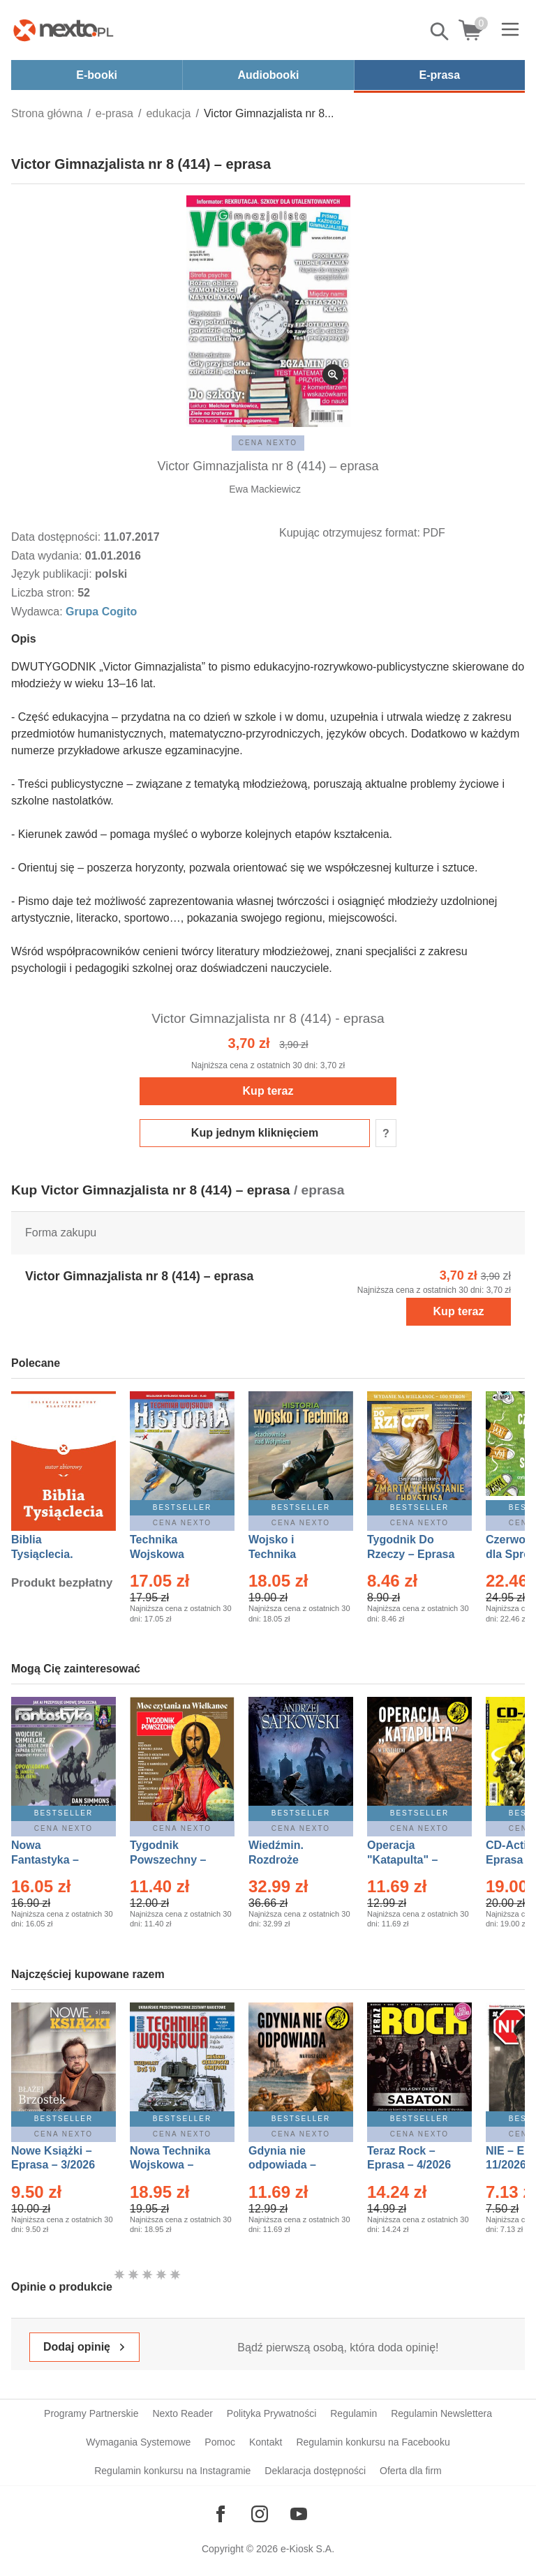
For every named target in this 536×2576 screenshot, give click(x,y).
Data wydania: (48, 556)
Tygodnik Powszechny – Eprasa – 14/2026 (175, 1859)
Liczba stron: (44, 593)
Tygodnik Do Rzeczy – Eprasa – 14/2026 (410, 1554)
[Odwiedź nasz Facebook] (220, 2514)
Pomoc (219, 2442)
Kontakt (265, 2442)
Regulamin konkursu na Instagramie (172, 2470)
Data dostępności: (57, 537)
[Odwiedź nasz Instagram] (259, 2514)
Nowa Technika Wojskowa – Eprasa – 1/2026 (172, 2165)
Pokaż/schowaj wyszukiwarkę (440, 31)
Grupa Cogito (101, 611)
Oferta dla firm (411, 2470)
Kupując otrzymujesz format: (349, 533)
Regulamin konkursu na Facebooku (372, 2442)
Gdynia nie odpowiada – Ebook (282, 2165)
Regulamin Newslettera (441, 2413)
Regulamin (353, 2413)
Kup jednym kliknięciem (254, 1133)
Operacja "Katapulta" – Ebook (402, 1859)
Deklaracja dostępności (315, 2470)
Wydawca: (38, 611)
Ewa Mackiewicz (265, 489)
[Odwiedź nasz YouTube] (299, 2514)
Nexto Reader (182, 2413)
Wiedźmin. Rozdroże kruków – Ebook (291, 1859)
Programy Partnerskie (91, 2413)
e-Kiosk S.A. (307, 2548)
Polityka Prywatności (271, 2413)
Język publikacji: (53, 574)
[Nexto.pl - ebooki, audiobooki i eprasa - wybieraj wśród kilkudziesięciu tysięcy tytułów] (63, 30)
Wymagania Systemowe (138, 2442)
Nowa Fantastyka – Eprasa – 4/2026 (53, 1859)
